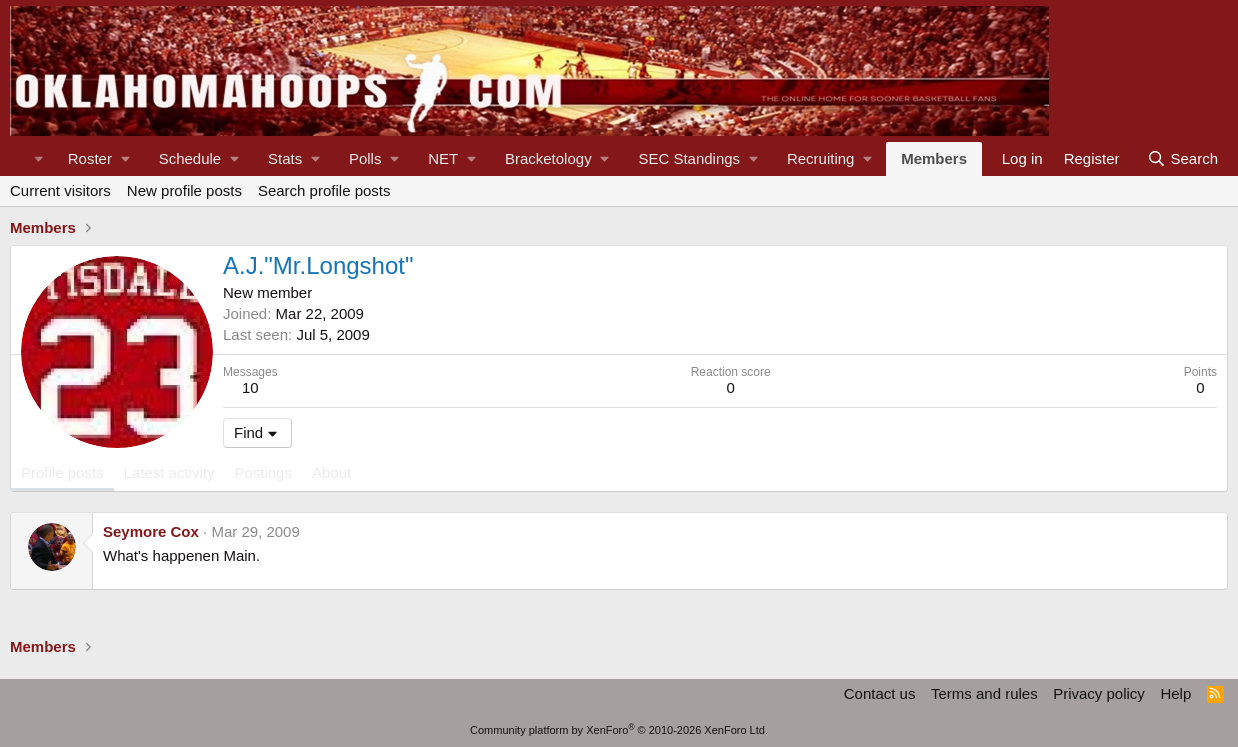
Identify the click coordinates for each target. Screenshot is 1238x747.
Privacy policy (1099, 693)
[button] (98, 159)
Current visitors (60, 190)
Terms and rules (984, 693)
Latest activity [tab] (169, 472)
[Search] (1182, 159)
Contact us (880, 693)
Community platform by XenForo (619, 730)
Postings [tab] (263, 472)
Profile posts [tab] (62, 472)
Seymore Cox (151, 531)
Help (1175, 693)
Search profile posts (324, 190)
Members (934, 158)
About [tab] (331, 472)
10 (250, 387)
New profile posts (184, 190)
